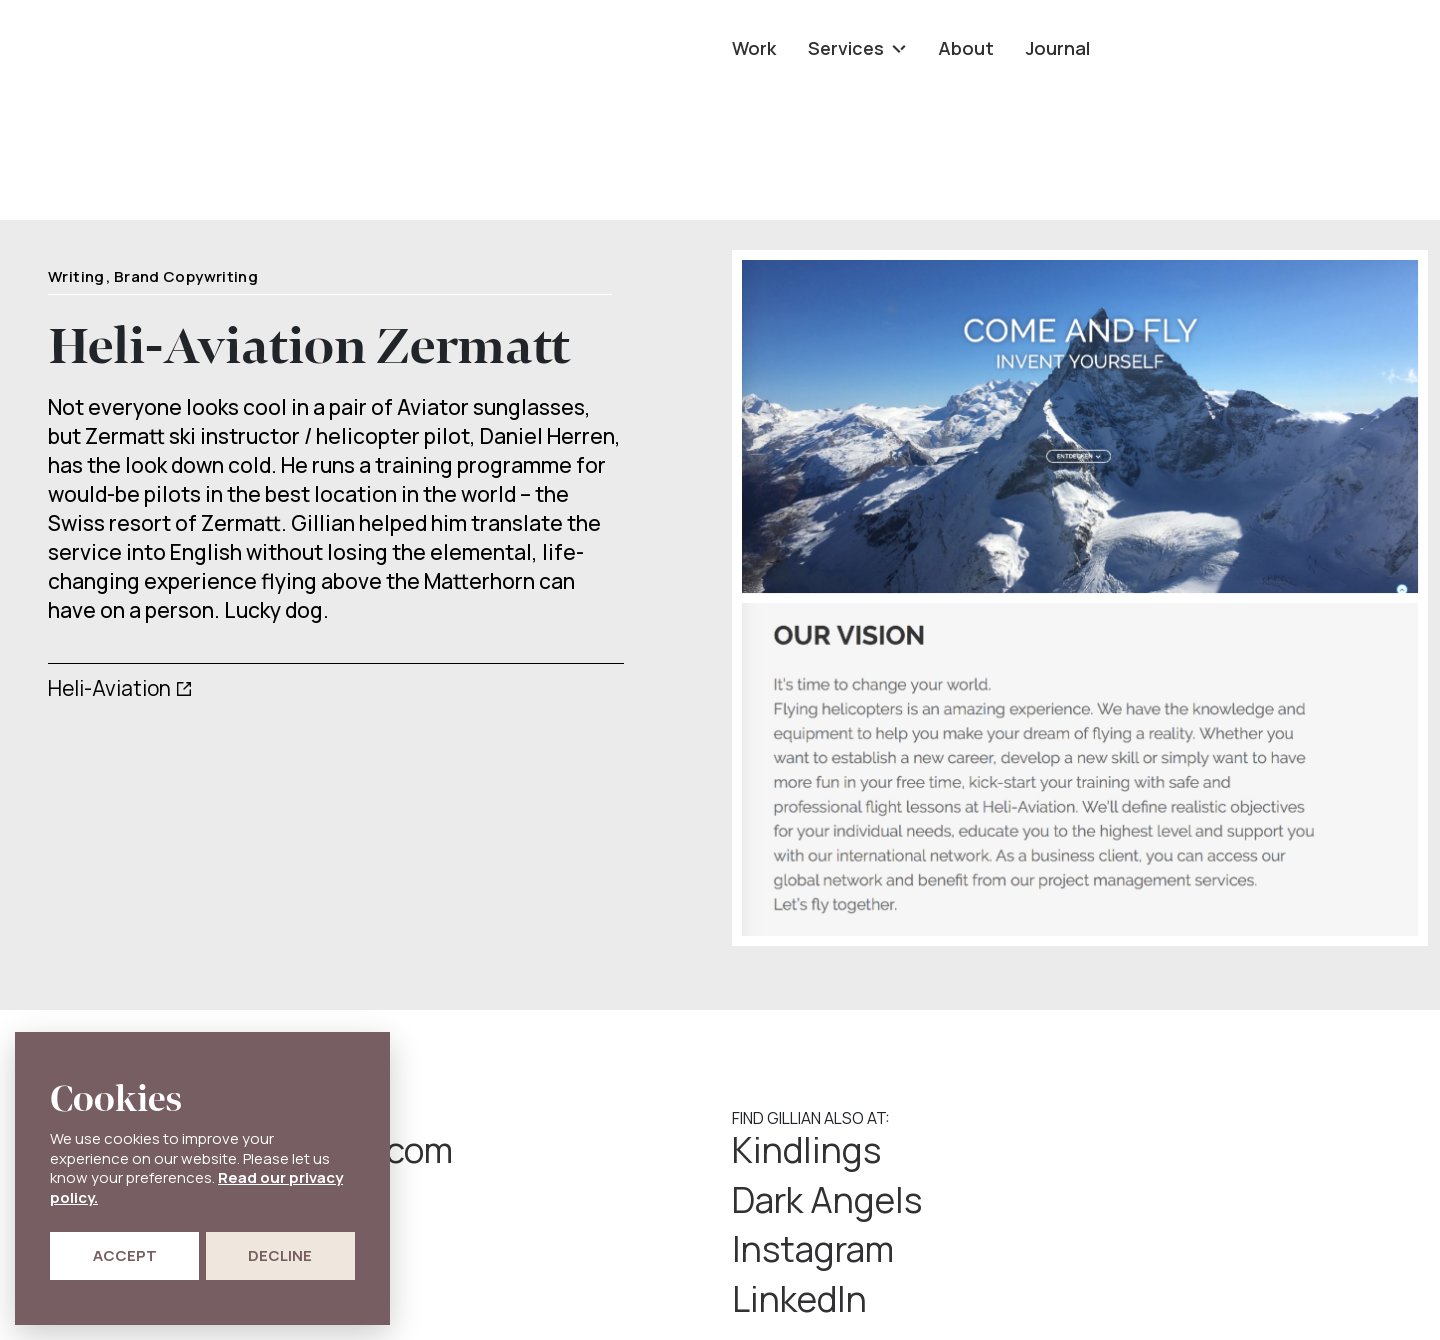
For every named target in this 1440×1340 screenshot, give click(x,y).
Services (857, 48)
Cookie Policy (890, 1298)
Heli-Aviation (109, 688)
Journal (1058, 48)
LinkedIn (1148, 1201)
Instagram (815, 1201)
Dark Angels (1177, 1151)
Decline (280, 1255)
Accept (125, 1255)
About (966, 48)
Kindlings (808, 1151)
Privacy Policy (781, 1298)
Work (754, 48)
